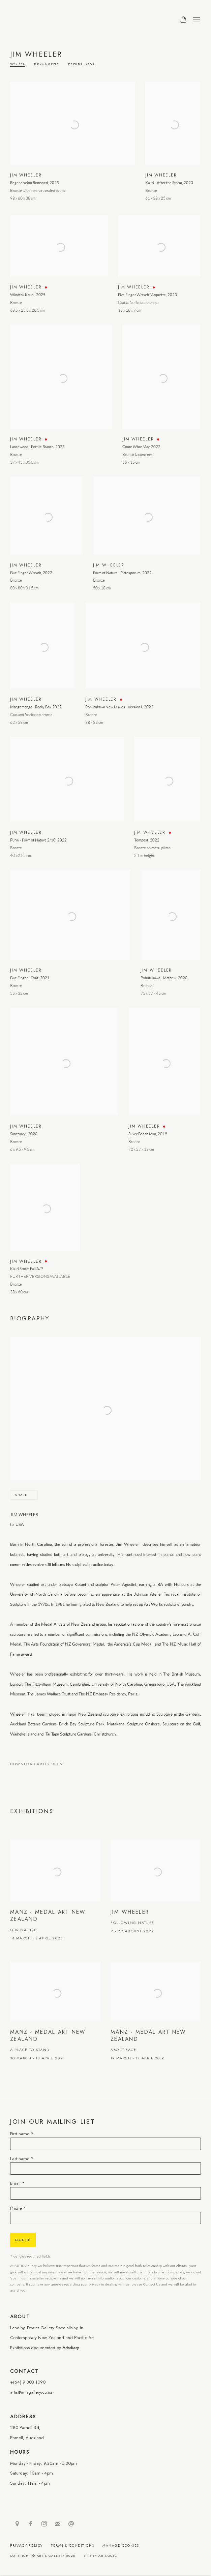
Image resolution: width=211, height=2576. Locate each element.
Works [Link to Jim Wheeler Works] (18, 64)
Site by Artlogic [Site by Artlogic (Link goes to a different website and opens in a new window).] (100, 2555)
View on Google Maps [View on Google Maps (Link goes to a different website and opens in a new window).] (17, 2524)
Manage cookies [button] (120, 2545)
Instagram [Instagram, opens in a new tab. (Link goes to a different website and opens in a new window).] (44, 2524)
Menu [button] (196, 20)
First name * (22, 2133)
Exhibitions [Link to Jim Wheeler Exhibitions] (82, 64)
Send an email (71, 2524)
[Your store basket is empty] (183, 20)
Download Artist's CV (41, 1765)
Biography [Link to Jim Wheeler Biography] (47, 64)
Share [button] (21, 1495)
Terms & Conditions (72, 2545)
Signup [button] (23, 2239)
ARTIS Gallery (54, 20)
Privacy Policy (26, 2545)
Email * (17, 2183)
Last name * (22, 2158)
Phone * (18, 2208)
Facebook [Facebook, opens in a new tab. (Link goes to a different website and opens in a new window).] (31, 2524)
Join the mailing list (58, 2524)
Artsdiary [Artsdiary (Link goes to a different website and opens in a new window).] (70, 2347)
